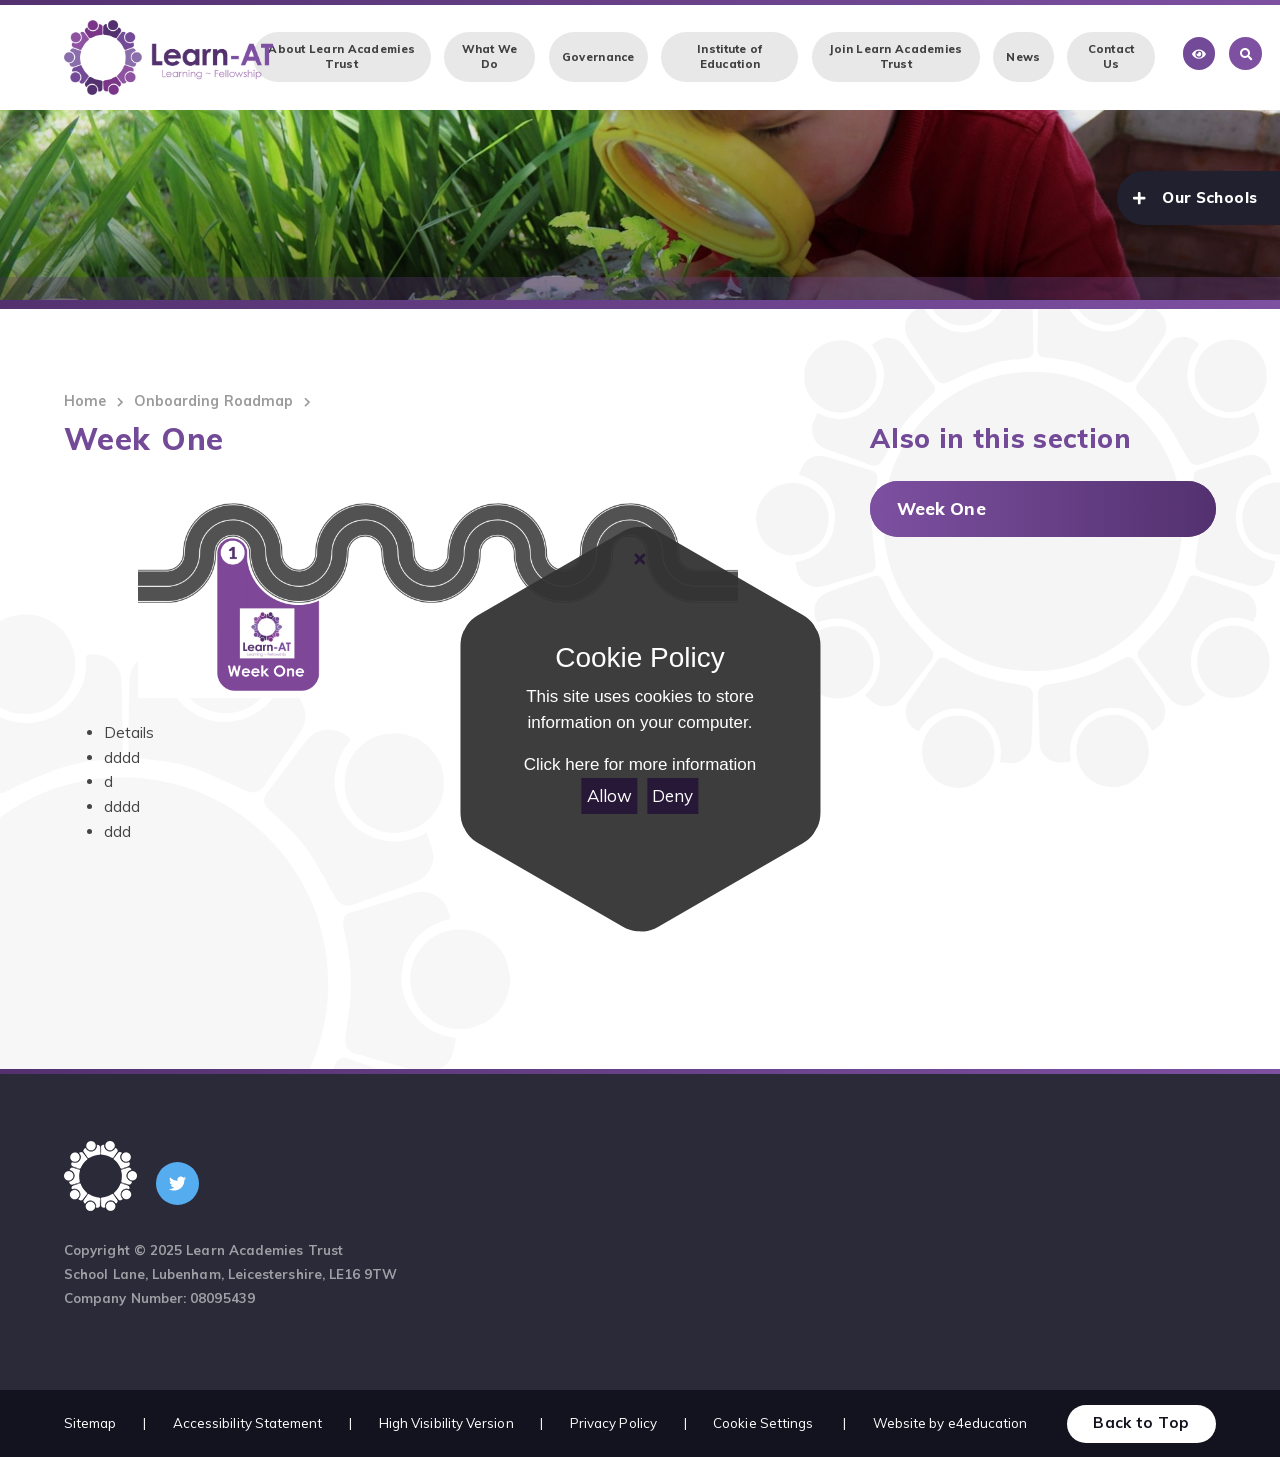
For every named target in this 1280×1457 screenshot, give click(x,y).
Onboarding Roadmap (213, 401)
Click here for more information (640, 764)
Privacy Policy (613, 1423)
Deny (672, 795)
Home (85, 401)
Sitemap (90, 1423)
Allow (609, 795)
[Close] (640, 559)
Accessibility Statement (248, 1423)
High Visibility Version (446, 1423)
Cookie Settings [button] (763, 1423)
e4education (988, 1423)
